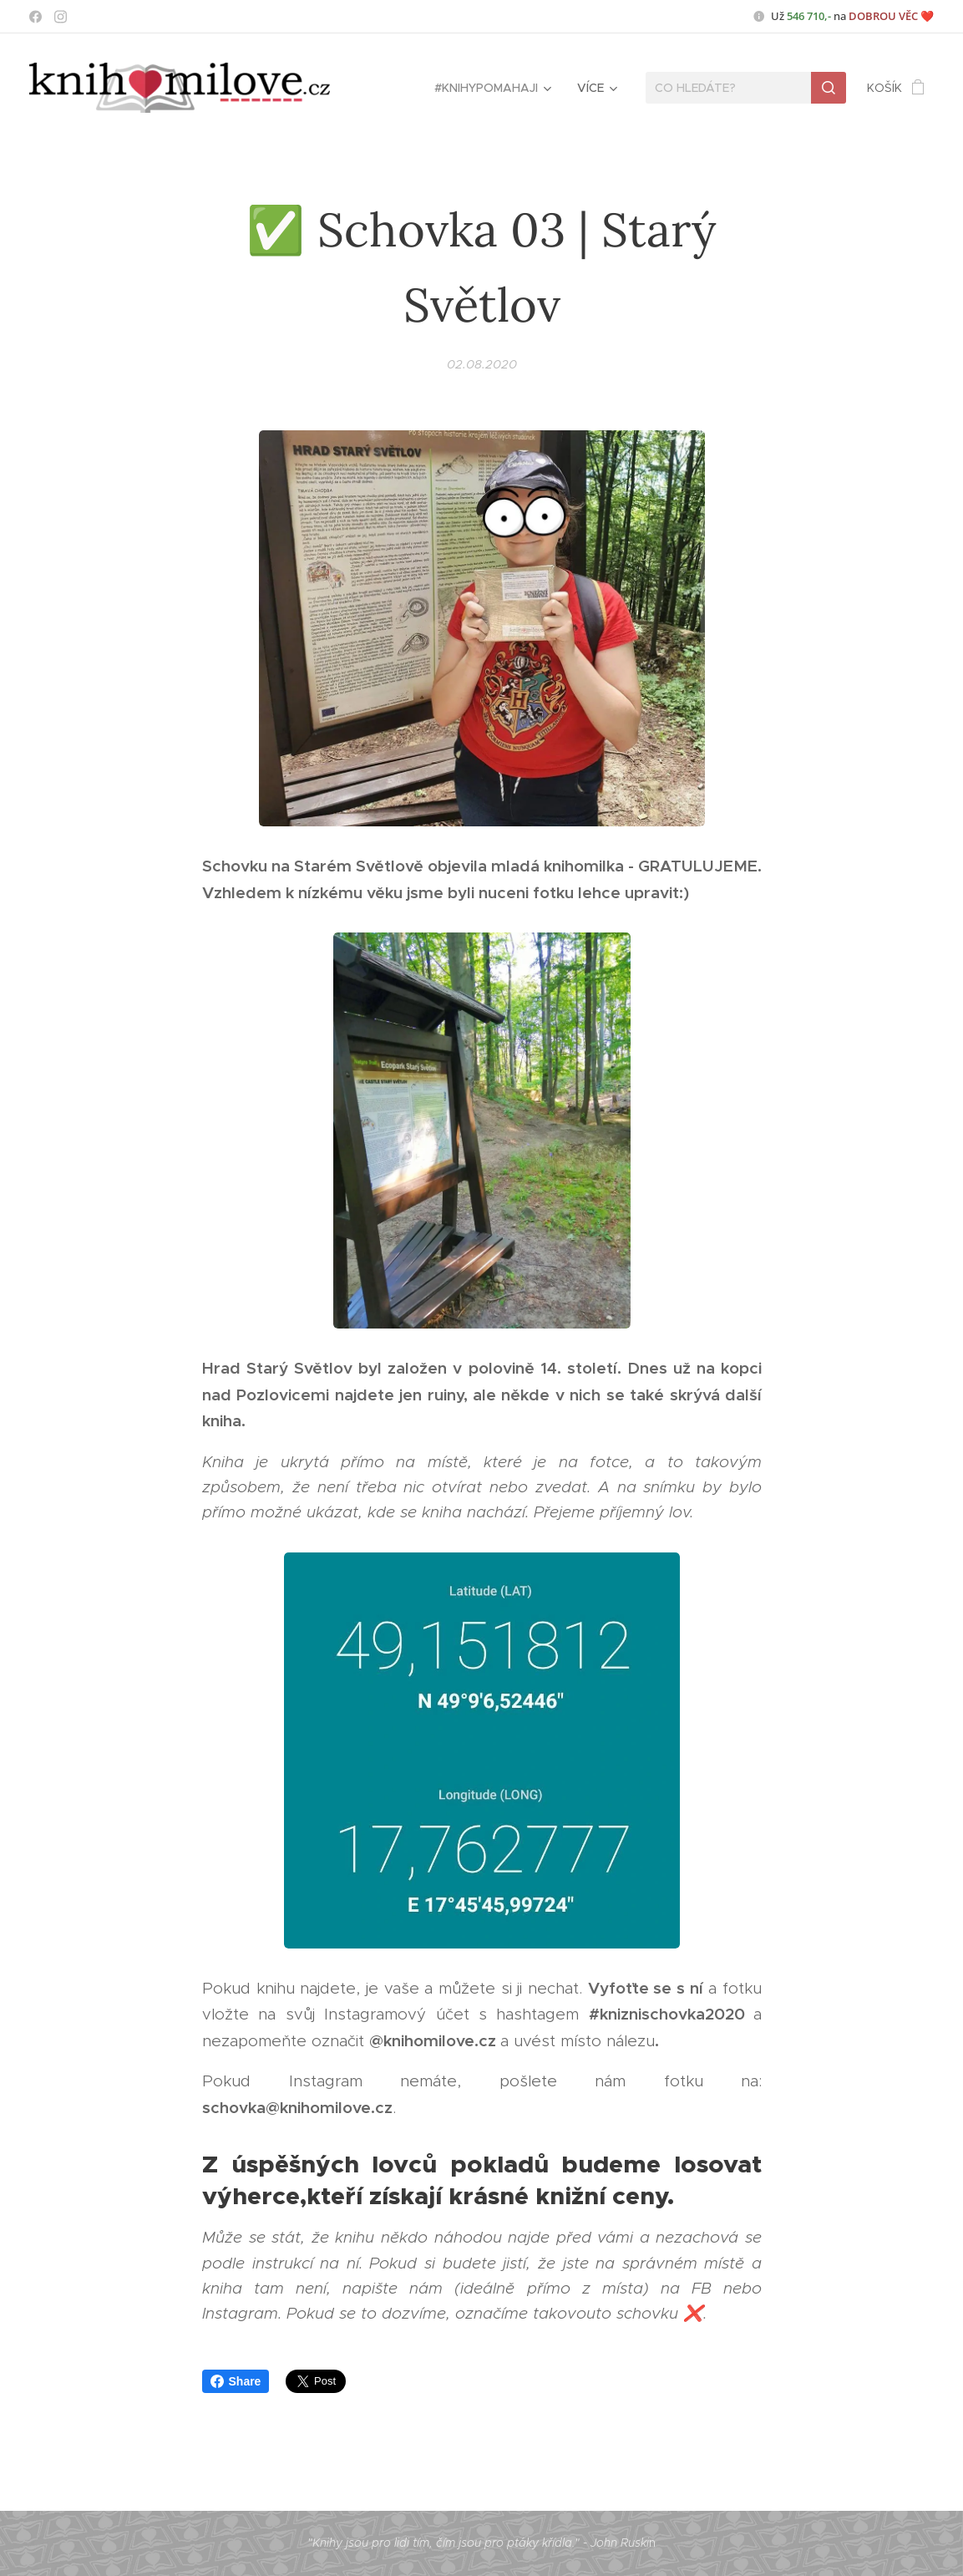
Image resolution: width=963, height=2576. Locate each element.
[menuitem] (491, 88)
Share (235, 2381)
